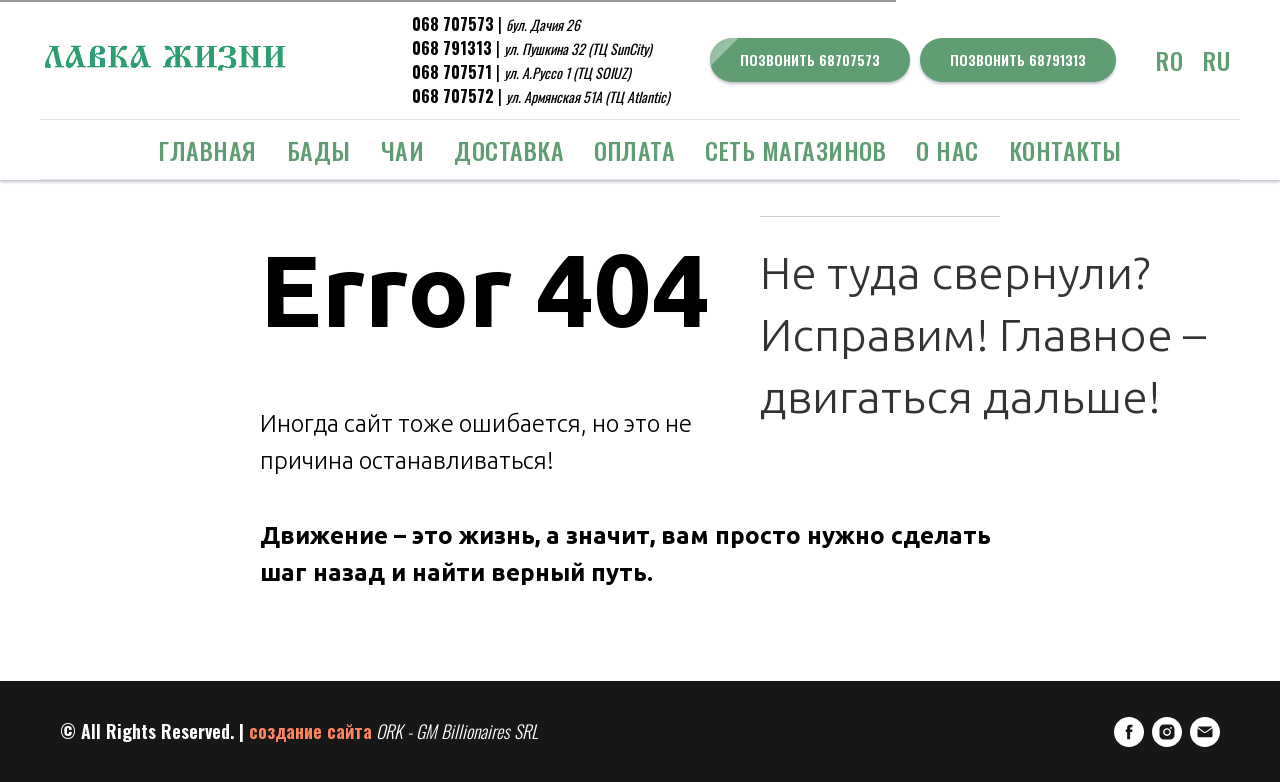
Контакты (1065, 150)
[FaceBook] (1129, 732)
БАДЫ (319, 150)
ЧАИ (403, 150)
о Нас (947, 150)
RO (1169, 60)
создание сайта (310, 731)
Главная (207, 150)
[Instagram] (1167, 732)
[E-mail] (1205, 732)
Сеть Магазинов (795, 150)
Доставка (509, 150)
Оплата (634, 150)
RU (1216, 60)
